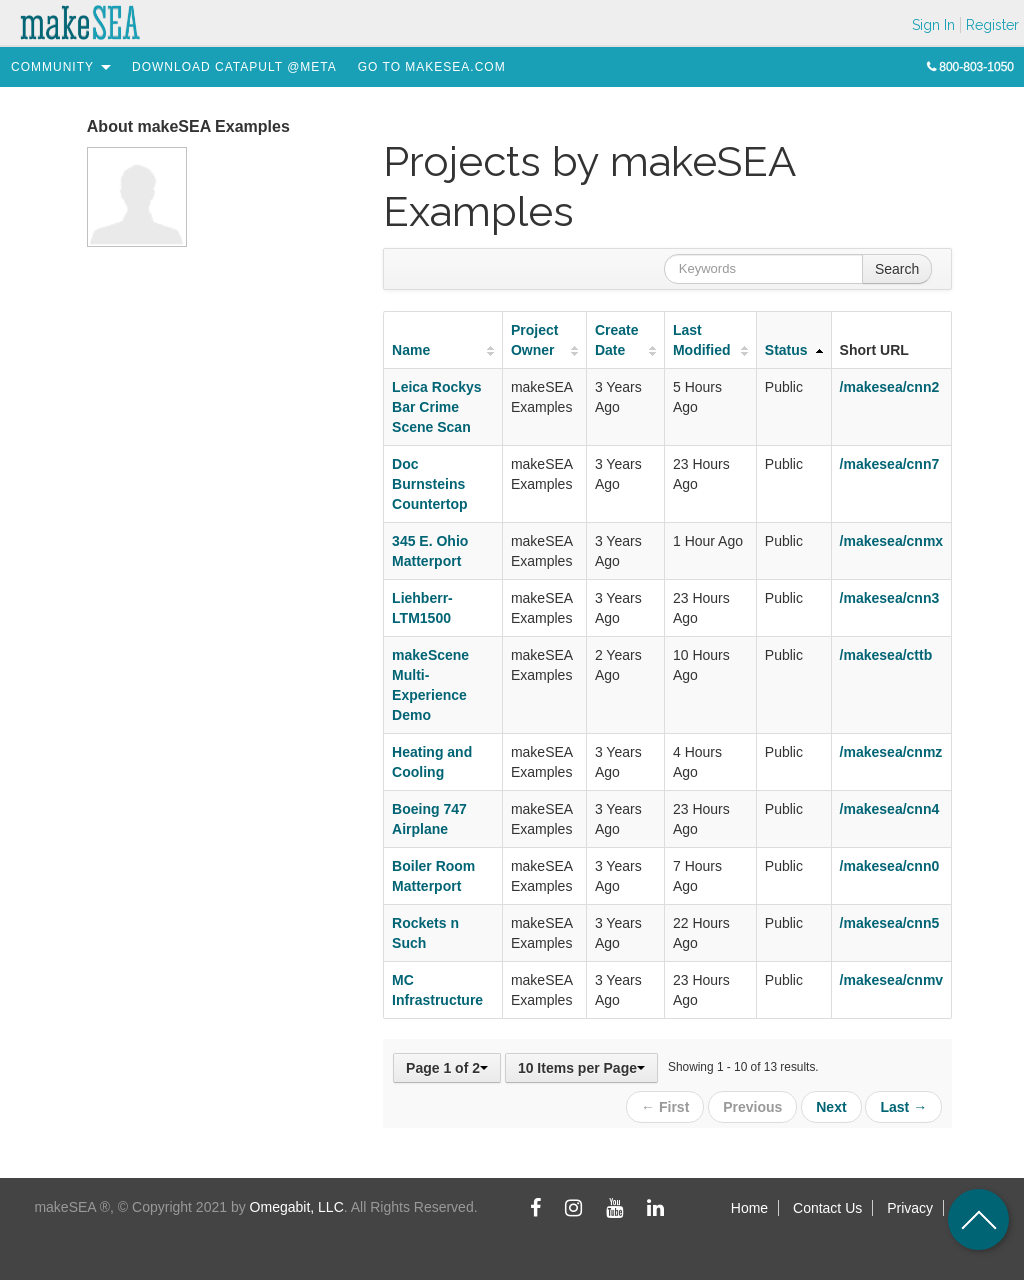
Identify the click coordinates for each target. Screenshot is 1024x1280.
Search (897, 269)
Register (992, 25)
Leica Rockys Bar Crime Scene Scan (437, 407)
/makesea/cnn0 (890, 866)
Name (411, 350)
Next (831, 1107)
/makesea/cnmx (892, 541)
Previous (752, 1107)
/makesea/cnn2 (890, 387)
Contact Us (827, 1208)
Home (749, 1208)
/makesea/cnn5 (890, 923)
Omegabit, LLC (297, 1207)
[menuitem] (52, 67)
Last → (903, 1107)
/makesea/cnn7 (890, 464)
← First (665, 1107)
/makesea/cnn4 (890, 809)
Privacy (910, 1208)
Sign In (933, 25)
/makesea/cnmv (892, 980)
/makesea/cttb (886, 655)
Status (786, 350)
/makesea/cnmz (891, 752)
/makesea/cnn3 (890, 598)
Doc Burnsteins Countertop (429, 484)
